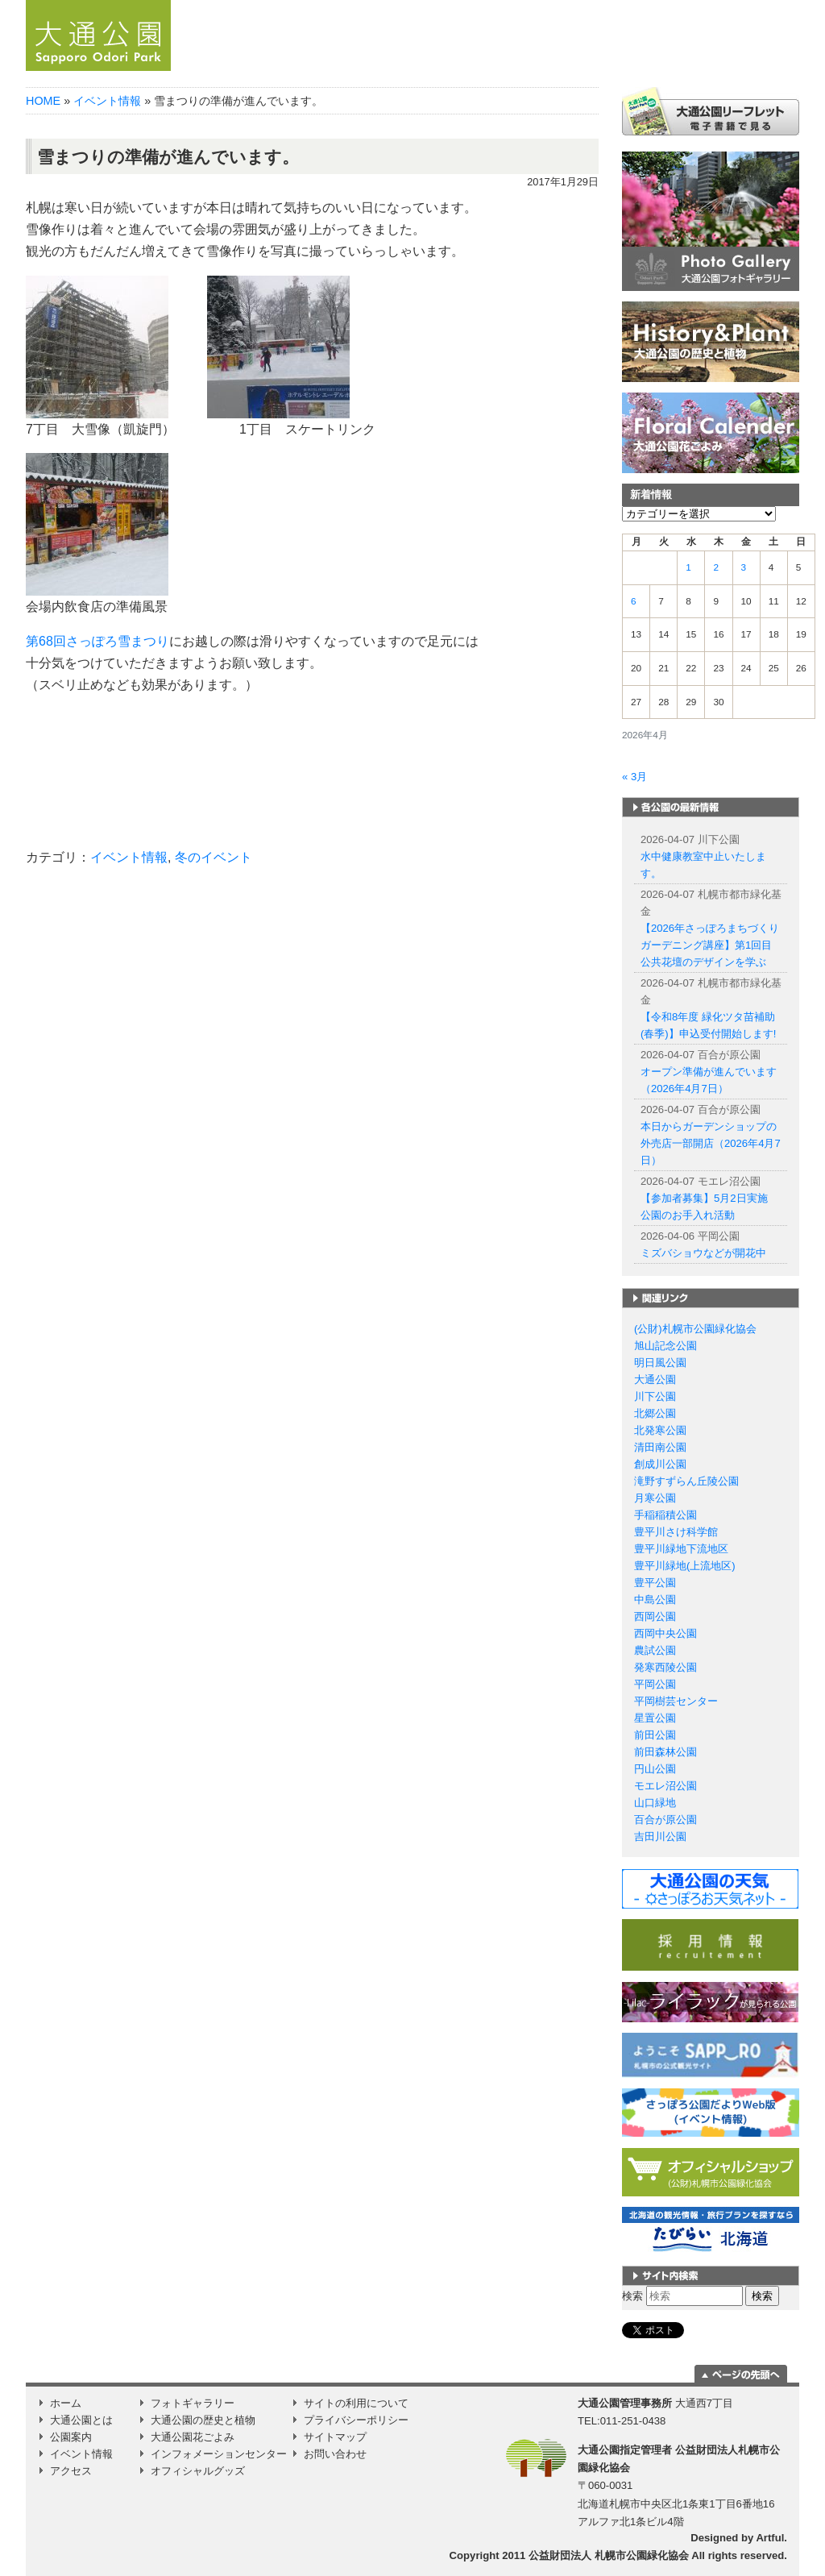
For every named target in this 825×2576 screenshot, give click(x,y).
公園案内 (555, 60)
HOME (43, 100)
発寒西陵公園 (665, 1667)
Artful (770, 2538)
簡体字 (704, 6)
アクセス (737, 60)
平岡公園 (655, 1684)
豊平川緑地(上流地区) (685, 1566)
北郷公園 (655, 1413)
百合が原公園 (665, 1820)
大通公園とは (444, 60)
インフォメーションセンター (219, 2454)
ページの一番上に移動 (740, 2374)
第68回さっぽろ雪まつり (97, 641)
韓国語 (778, 6)
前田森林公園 (665, 1752)
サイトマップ (335, 2437)
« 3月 (634, 777)
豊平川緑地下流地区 (681, 1549)
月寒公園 (655, 1498)
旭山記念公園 (665, 1346)
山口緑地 (655, 1803)
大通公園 (655, 1379)
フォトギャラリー (192, 2403)
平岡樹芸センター (676, 1701)
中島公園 (655, 1599)
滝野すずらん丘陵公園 (686, 1481)
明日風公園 (660, 1363)
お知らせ (355, 60)
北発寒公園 (660, 1430)
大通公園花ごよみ (192, 2437)
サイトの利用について (356, 2403)
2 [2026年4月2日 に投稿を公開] (716, 567)
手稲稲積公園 (665, 1515)
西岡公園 (655, 1616)
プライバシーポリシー (356, 2420)
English (671, 5)
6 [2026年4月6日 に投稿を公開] (633, 601)
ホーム (287, 60)
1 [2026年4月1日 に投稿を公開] (688, 567)
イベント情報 (662, 60)
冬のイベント (213, 857)
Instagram (780, 60)
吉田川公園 (660, 1836)
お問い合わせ (335, 2454)
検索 (632, 2296)
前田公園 (655, 1735)
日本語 (638, 6)
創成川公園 (660, 1464)
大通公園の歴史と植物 (203, 2420)
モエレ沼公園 (665, 1786)
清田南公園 (660, 1447)
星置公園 (655, 1718)
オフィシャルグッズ (198, 2471)
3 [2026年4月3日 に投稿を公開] (744, 567)
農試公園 (655, 1650)
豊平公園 (655, 1583)
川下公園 (655, 1396)
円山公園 (655, 1769)
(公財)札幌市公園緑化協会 (695, 1329)
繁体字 (741, 6)
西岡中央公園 (665, 1633)
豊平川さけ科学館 (676, 1532)
